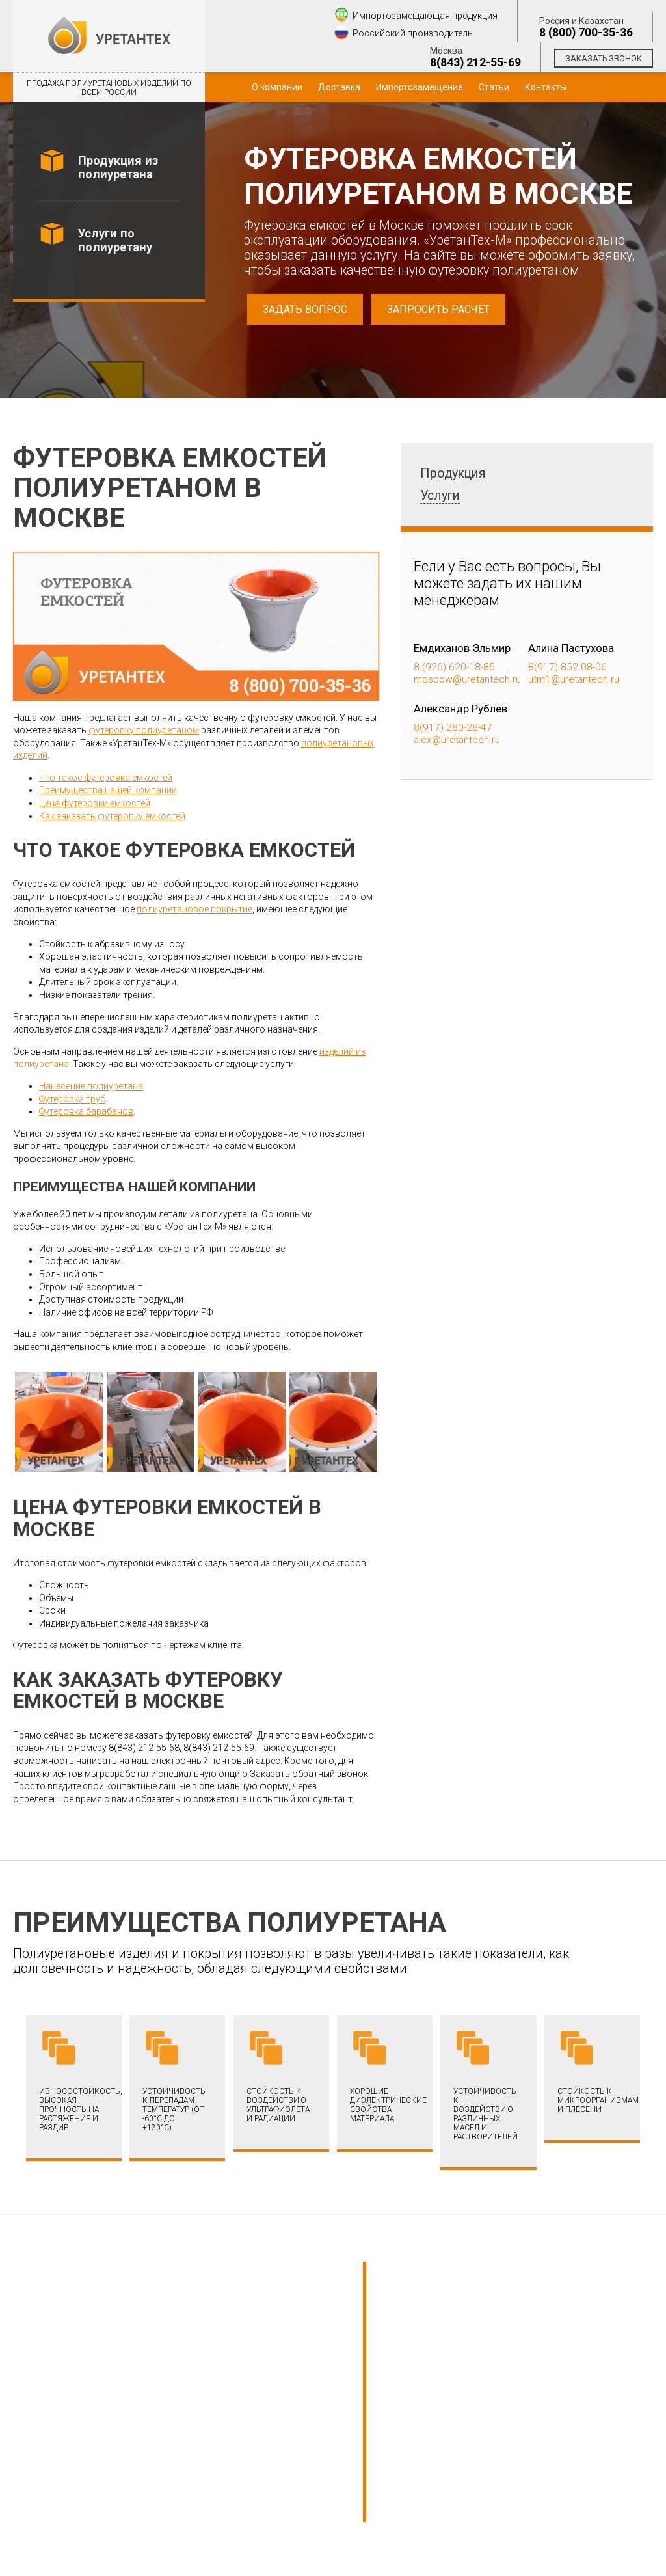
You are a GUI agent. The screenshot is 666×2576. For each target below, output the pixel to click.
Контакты (545, 87)
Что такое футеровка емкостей (105, 777)
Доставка (339, 87)
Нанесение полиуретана (91, 1086)
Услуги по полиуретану (115, 240)
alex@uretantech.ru (457, 740)
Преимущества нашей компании (108, 790)
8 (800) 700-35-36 (586, 32)
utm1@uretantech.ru (573, 679)
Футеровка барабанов (86, 1111)
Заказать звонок (603, 58)
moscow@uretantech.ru (467, 679)
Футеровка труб (72, 1099)
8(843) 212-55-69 (475, 62)
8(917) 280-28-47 (453, 727)
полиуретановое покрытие (194, 909)
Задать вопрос (305, 309)
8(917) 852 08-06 (567, 667)
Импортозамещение (419, 87)
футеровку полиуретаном (143, 730)
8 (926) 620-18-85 (454, 667)
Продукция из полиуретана (118, 167)
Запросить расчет (438, 309)
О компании (277, 87)
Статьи (494, 87)
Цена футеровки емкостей (94, 803)
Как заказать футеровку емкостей (112, 816)
